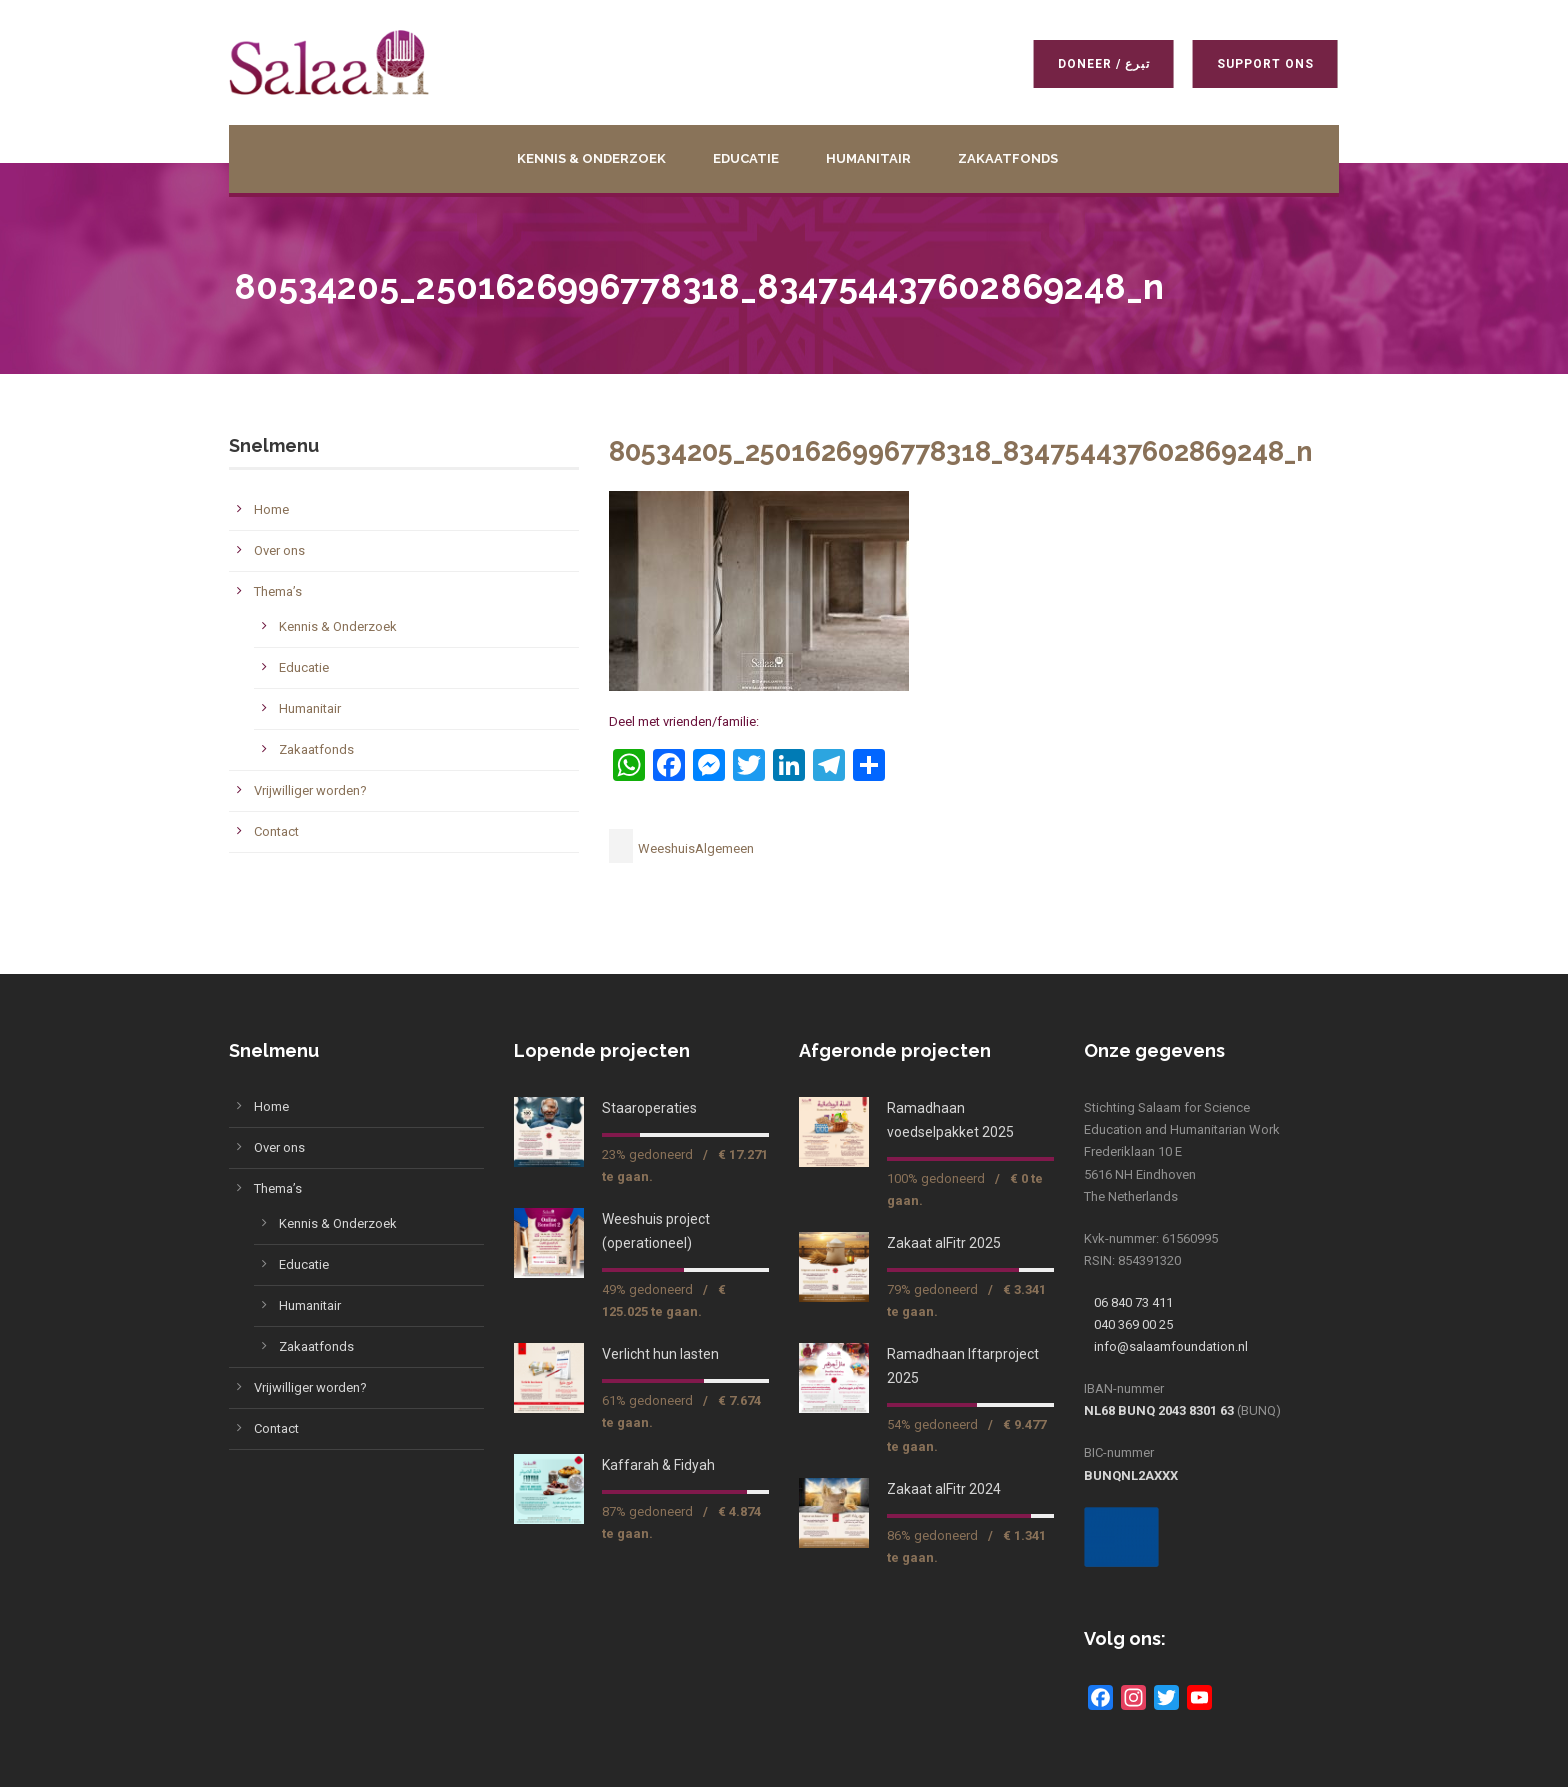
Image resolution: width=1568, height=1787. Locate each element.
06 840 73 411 (1133, 1302)
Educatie (746, 158)
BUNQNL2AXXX (1131, 1475)
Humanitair (868, 158)
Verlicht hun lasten (660, 1354)
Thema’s (278, 591)
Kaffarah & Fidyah (658, 1465)
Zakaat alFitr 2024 (944, 1489)
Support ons (1261, 64)
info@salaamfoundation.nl (1171, 1346)
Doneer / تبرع (1100, 64)
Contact (276, 831)
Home (271, 509)
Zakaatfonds (1008, 158)
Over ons (279, 550)
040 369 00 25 (1133, 1324)
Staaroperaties (649, 1108)
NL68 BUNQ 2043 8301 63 (1159, 1410)
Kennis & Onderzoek (591, 158)
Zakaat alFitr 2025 (944, 1243)
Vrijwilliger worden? (310, 790)
